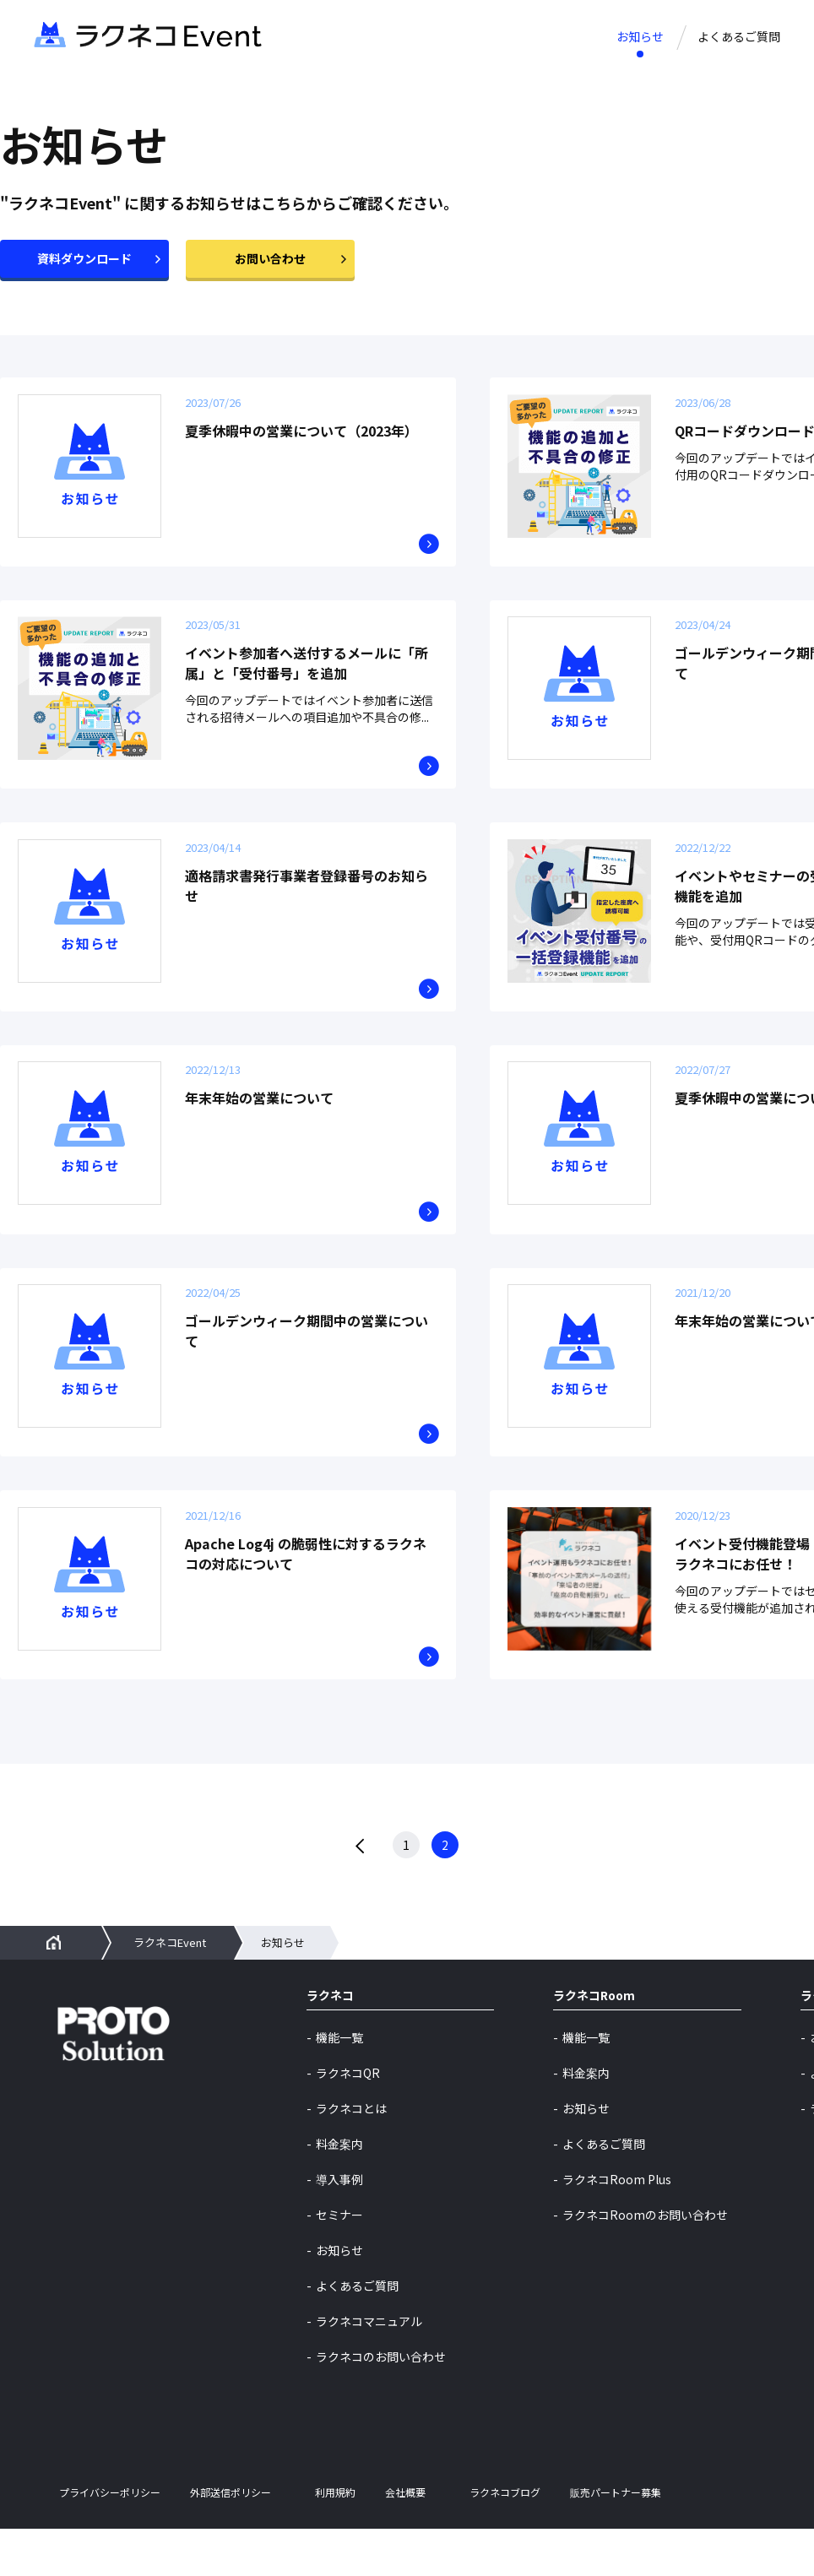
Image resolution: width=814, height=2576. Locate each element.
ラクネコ (330, 2043)
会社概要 (405, 2540)
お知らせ (640, 36)
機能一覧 (339, 2085)
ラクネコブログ (504, 2540)
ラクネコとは (351, 2155)
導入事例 (339, 2226)
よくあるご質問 (738, 36)
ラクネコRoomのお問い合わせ (645, 2262)
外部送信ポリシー (230, 2540)
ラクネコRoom (594, 2043)
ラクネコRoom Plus (616, 2226)
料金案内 (339, 2191)
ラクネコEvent (169, 1990)
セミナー (339, 2262)
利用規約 (335, 2540)
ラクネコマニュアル (369, 2368)
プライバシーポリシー (109, 2540)
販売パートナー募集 (615, 2540)
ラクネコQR (348, 2120)
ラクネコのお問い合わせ (381, 2404)
